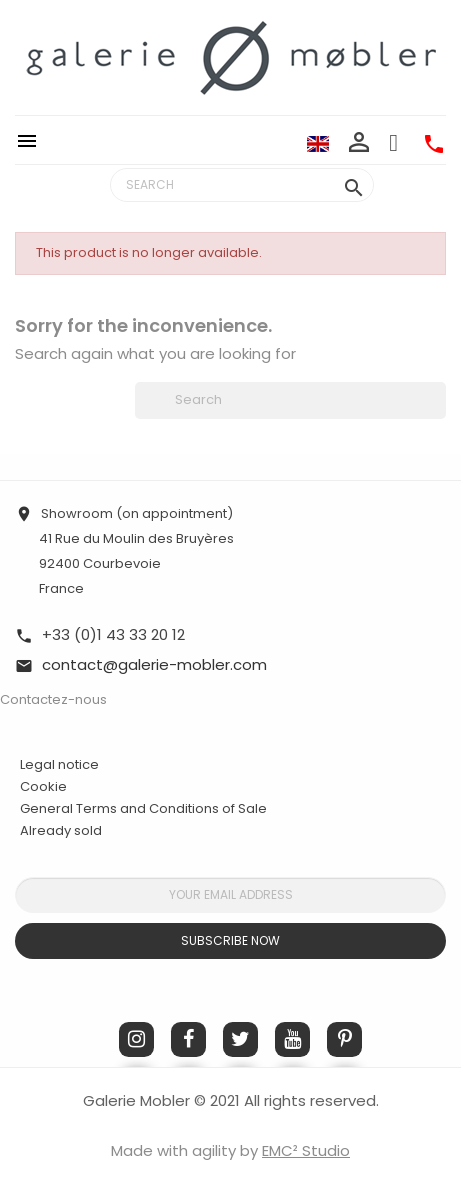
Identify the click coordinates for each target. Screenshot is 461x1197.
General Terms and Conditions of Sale (143, 808)
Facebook (188, 1039)
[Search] (242, 185)
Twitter (240, 1039)
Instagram (136, 1039)
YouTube (292, 1039)
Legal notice (59, 764)
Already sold (61, 830)
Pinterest (344, 1039)
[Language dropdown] (318, 143)
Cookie (43, 787)
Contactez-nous (53, 699)
